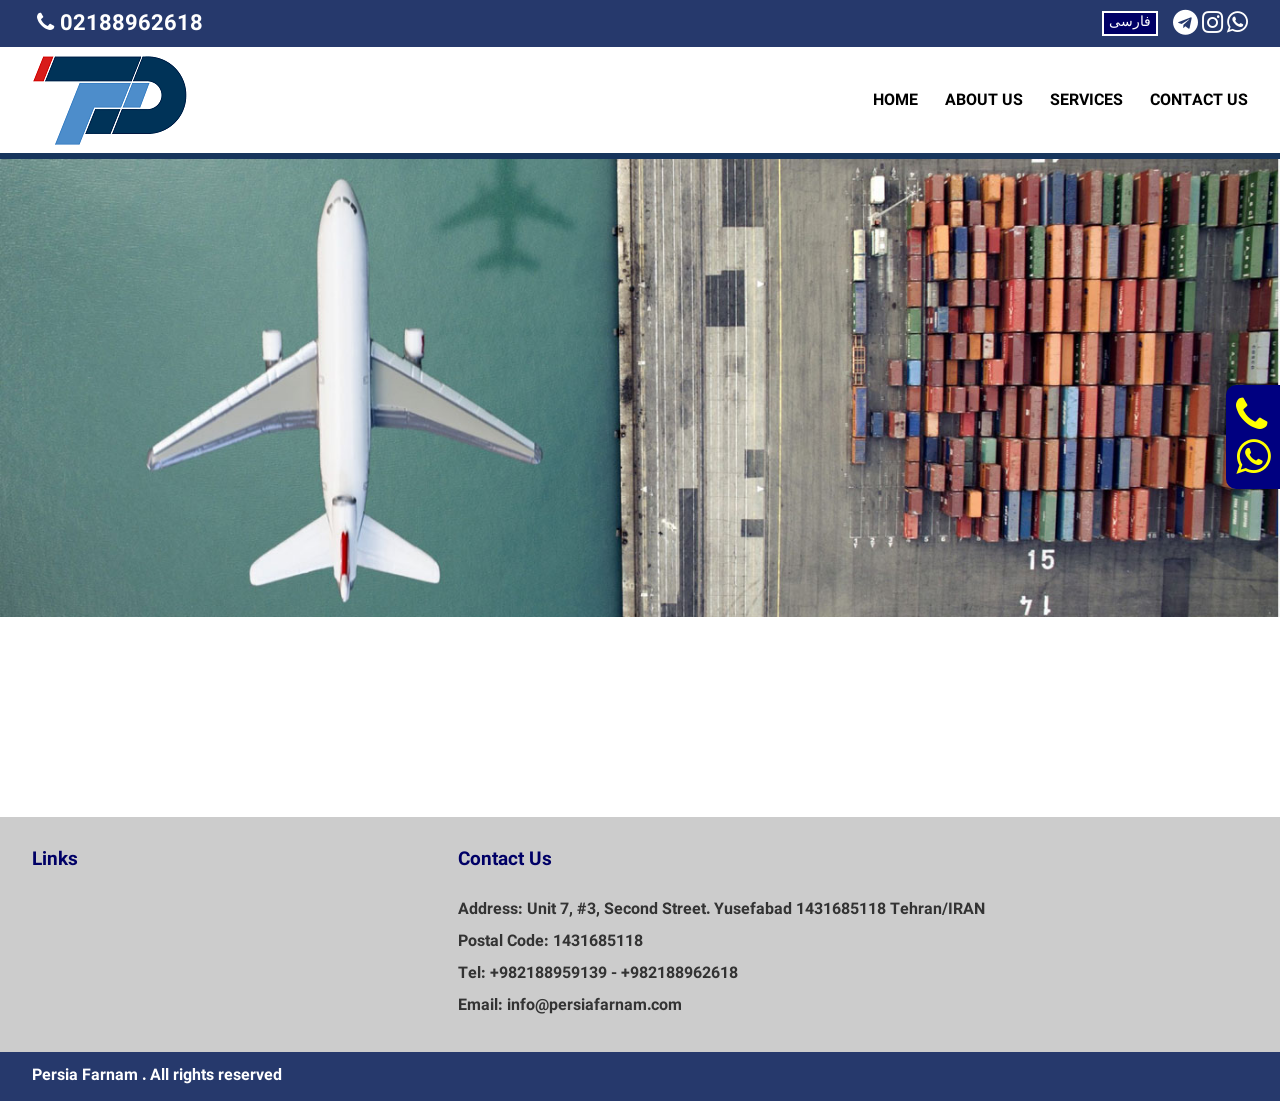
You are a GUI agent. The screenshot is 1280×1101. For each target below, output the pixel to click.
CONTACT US (1199, 101)
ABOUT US (984, 101)
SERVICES (1086, 101)
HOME (895, 101)
